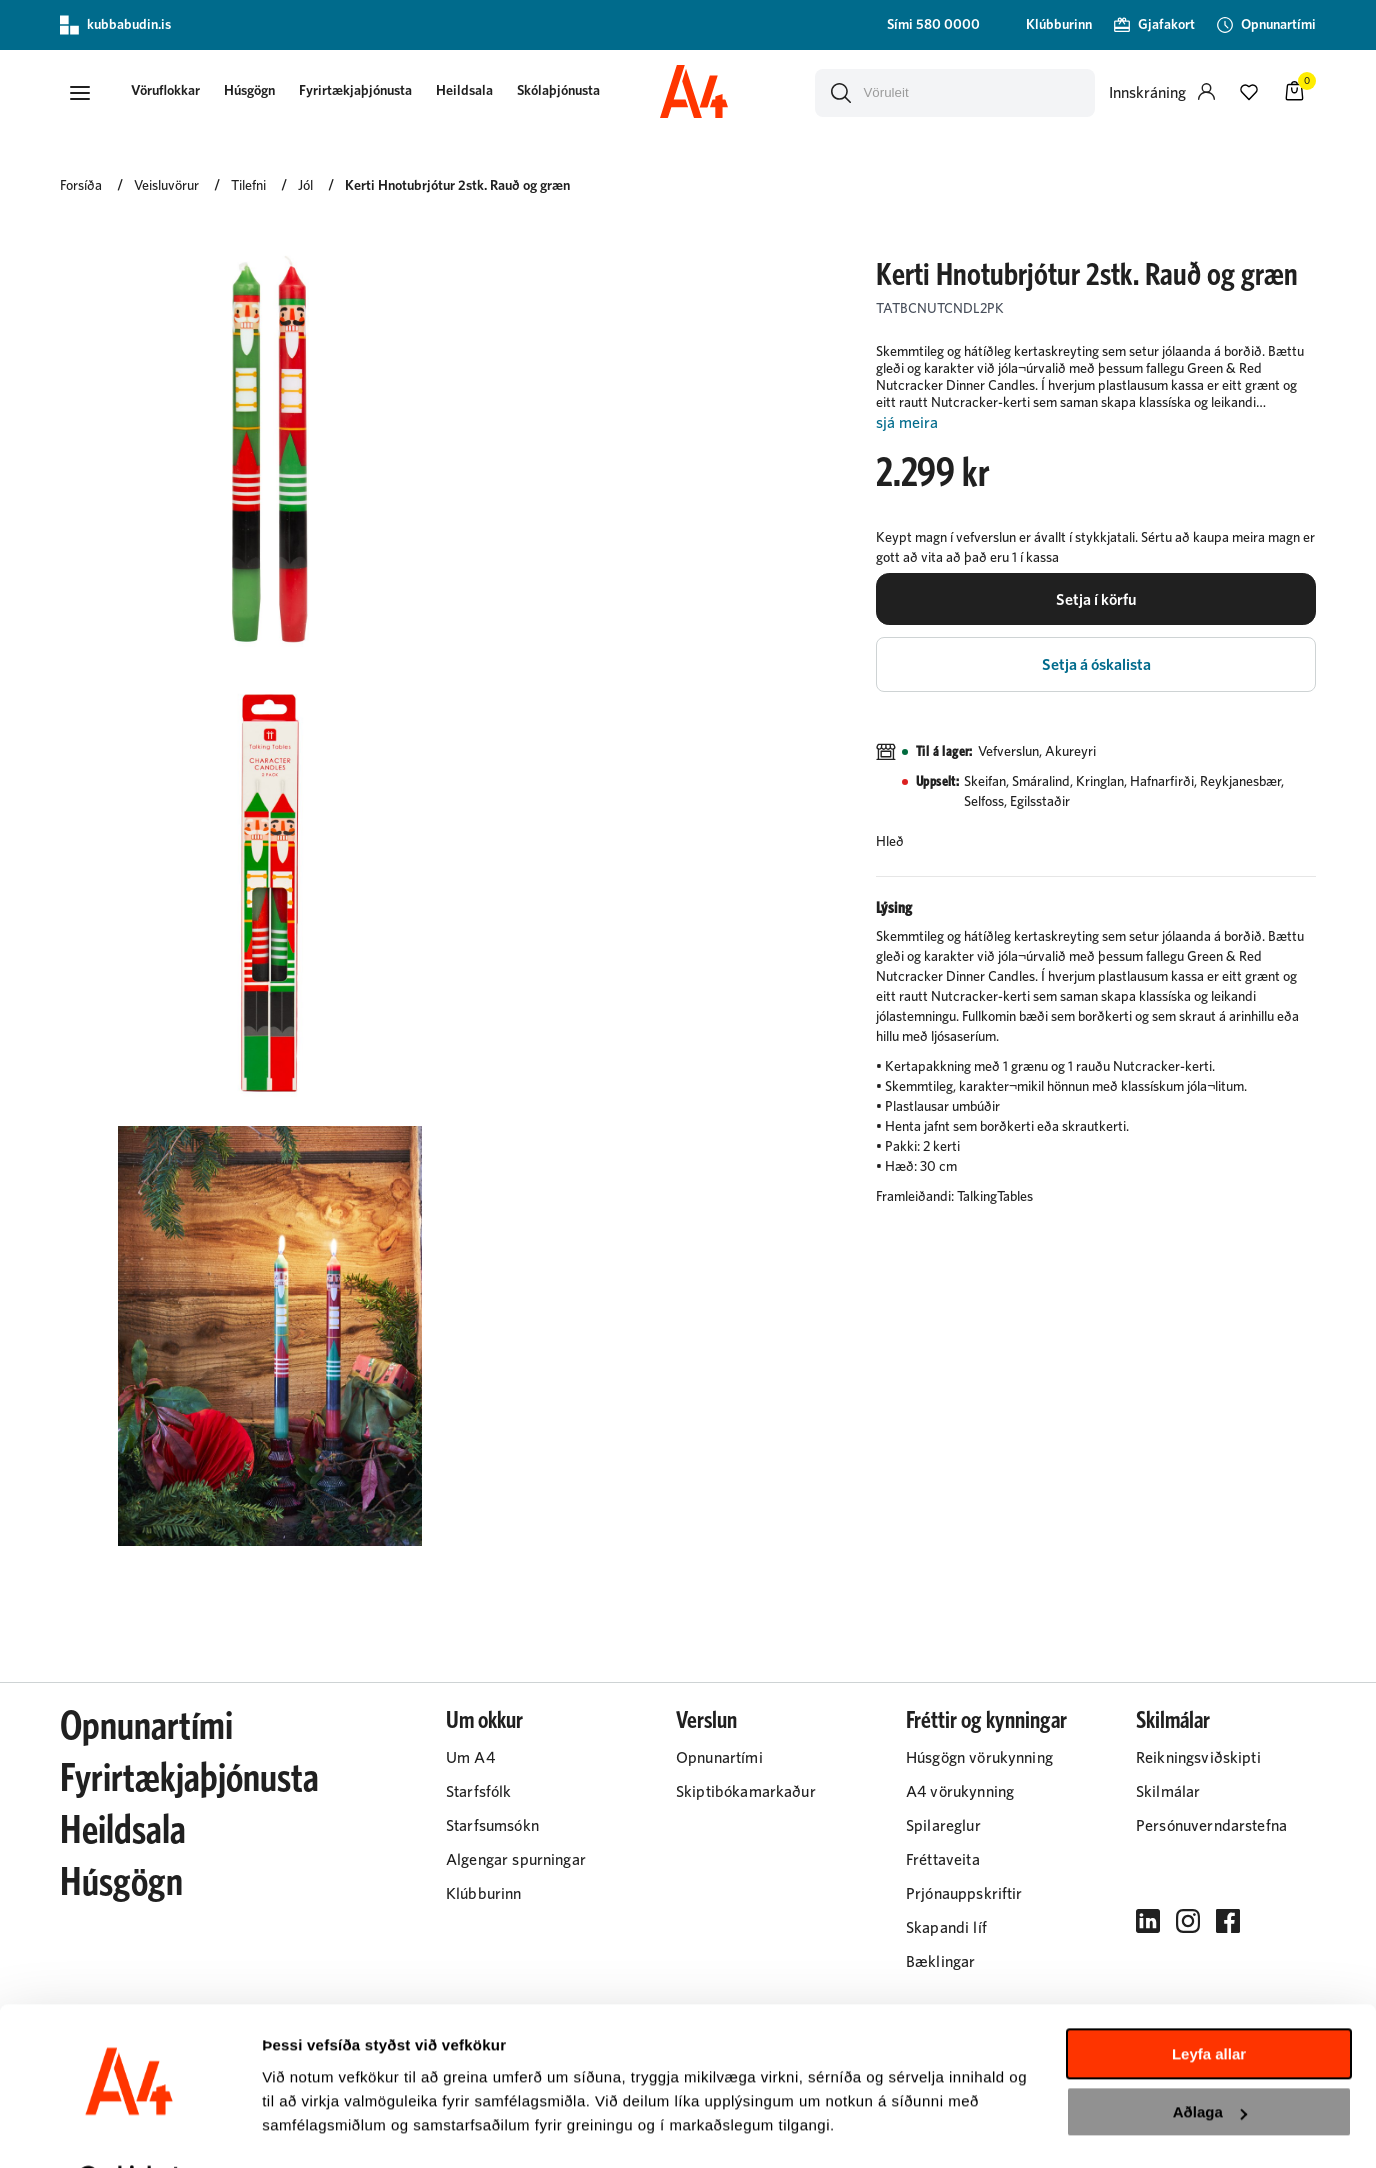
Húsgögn (254, 92)
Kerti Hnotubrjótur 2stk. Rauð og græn (457, 187)
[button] (80, 93)
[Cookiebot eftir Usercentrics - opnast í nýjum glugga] (129, 2129)
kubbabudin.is (115, 25)
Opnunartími (146, 1728)
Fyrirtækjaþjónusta (360, 92)
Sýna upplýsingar (325, 2128)
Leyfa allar (1209, 2002)
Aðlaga (1210, 2060)
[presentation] (170, 93)
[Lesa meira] (1096, 424)
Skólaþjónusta (563, 92)
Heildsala (469, 92)
